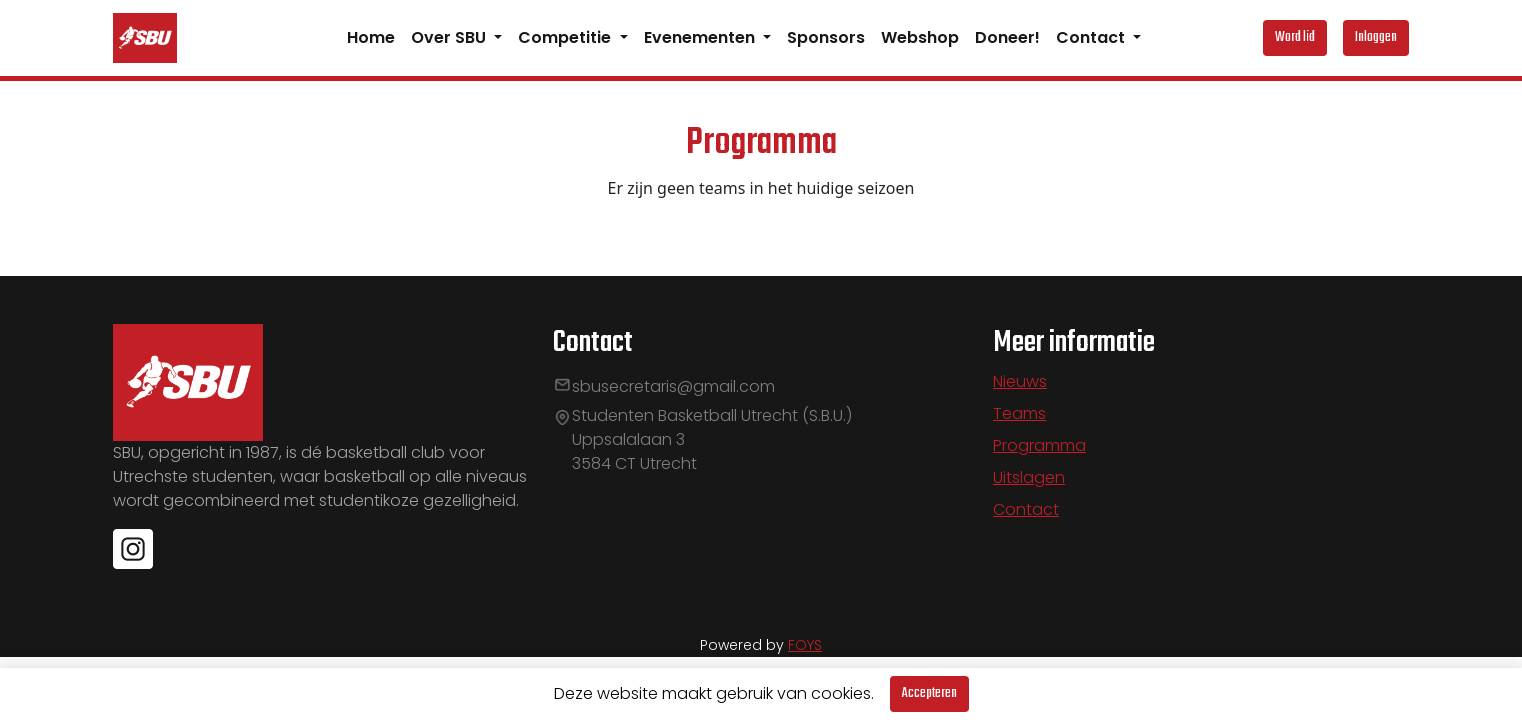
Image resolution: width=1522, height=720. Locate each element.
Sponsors (826, 37)
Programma (1039, 445)
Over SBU (450, 37)
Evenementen (701, 37)
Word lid (1295, 37)
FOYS (805, 645)
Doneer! (1007, 37)
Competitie (566, 37)
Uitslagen (1029, 477)
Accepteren (929, 693)
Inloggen (1376, 37)
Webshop (920, 37)
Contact (1092, 37)
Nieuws (1020, 381)
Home (371, 37)
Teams (1019, 413)
